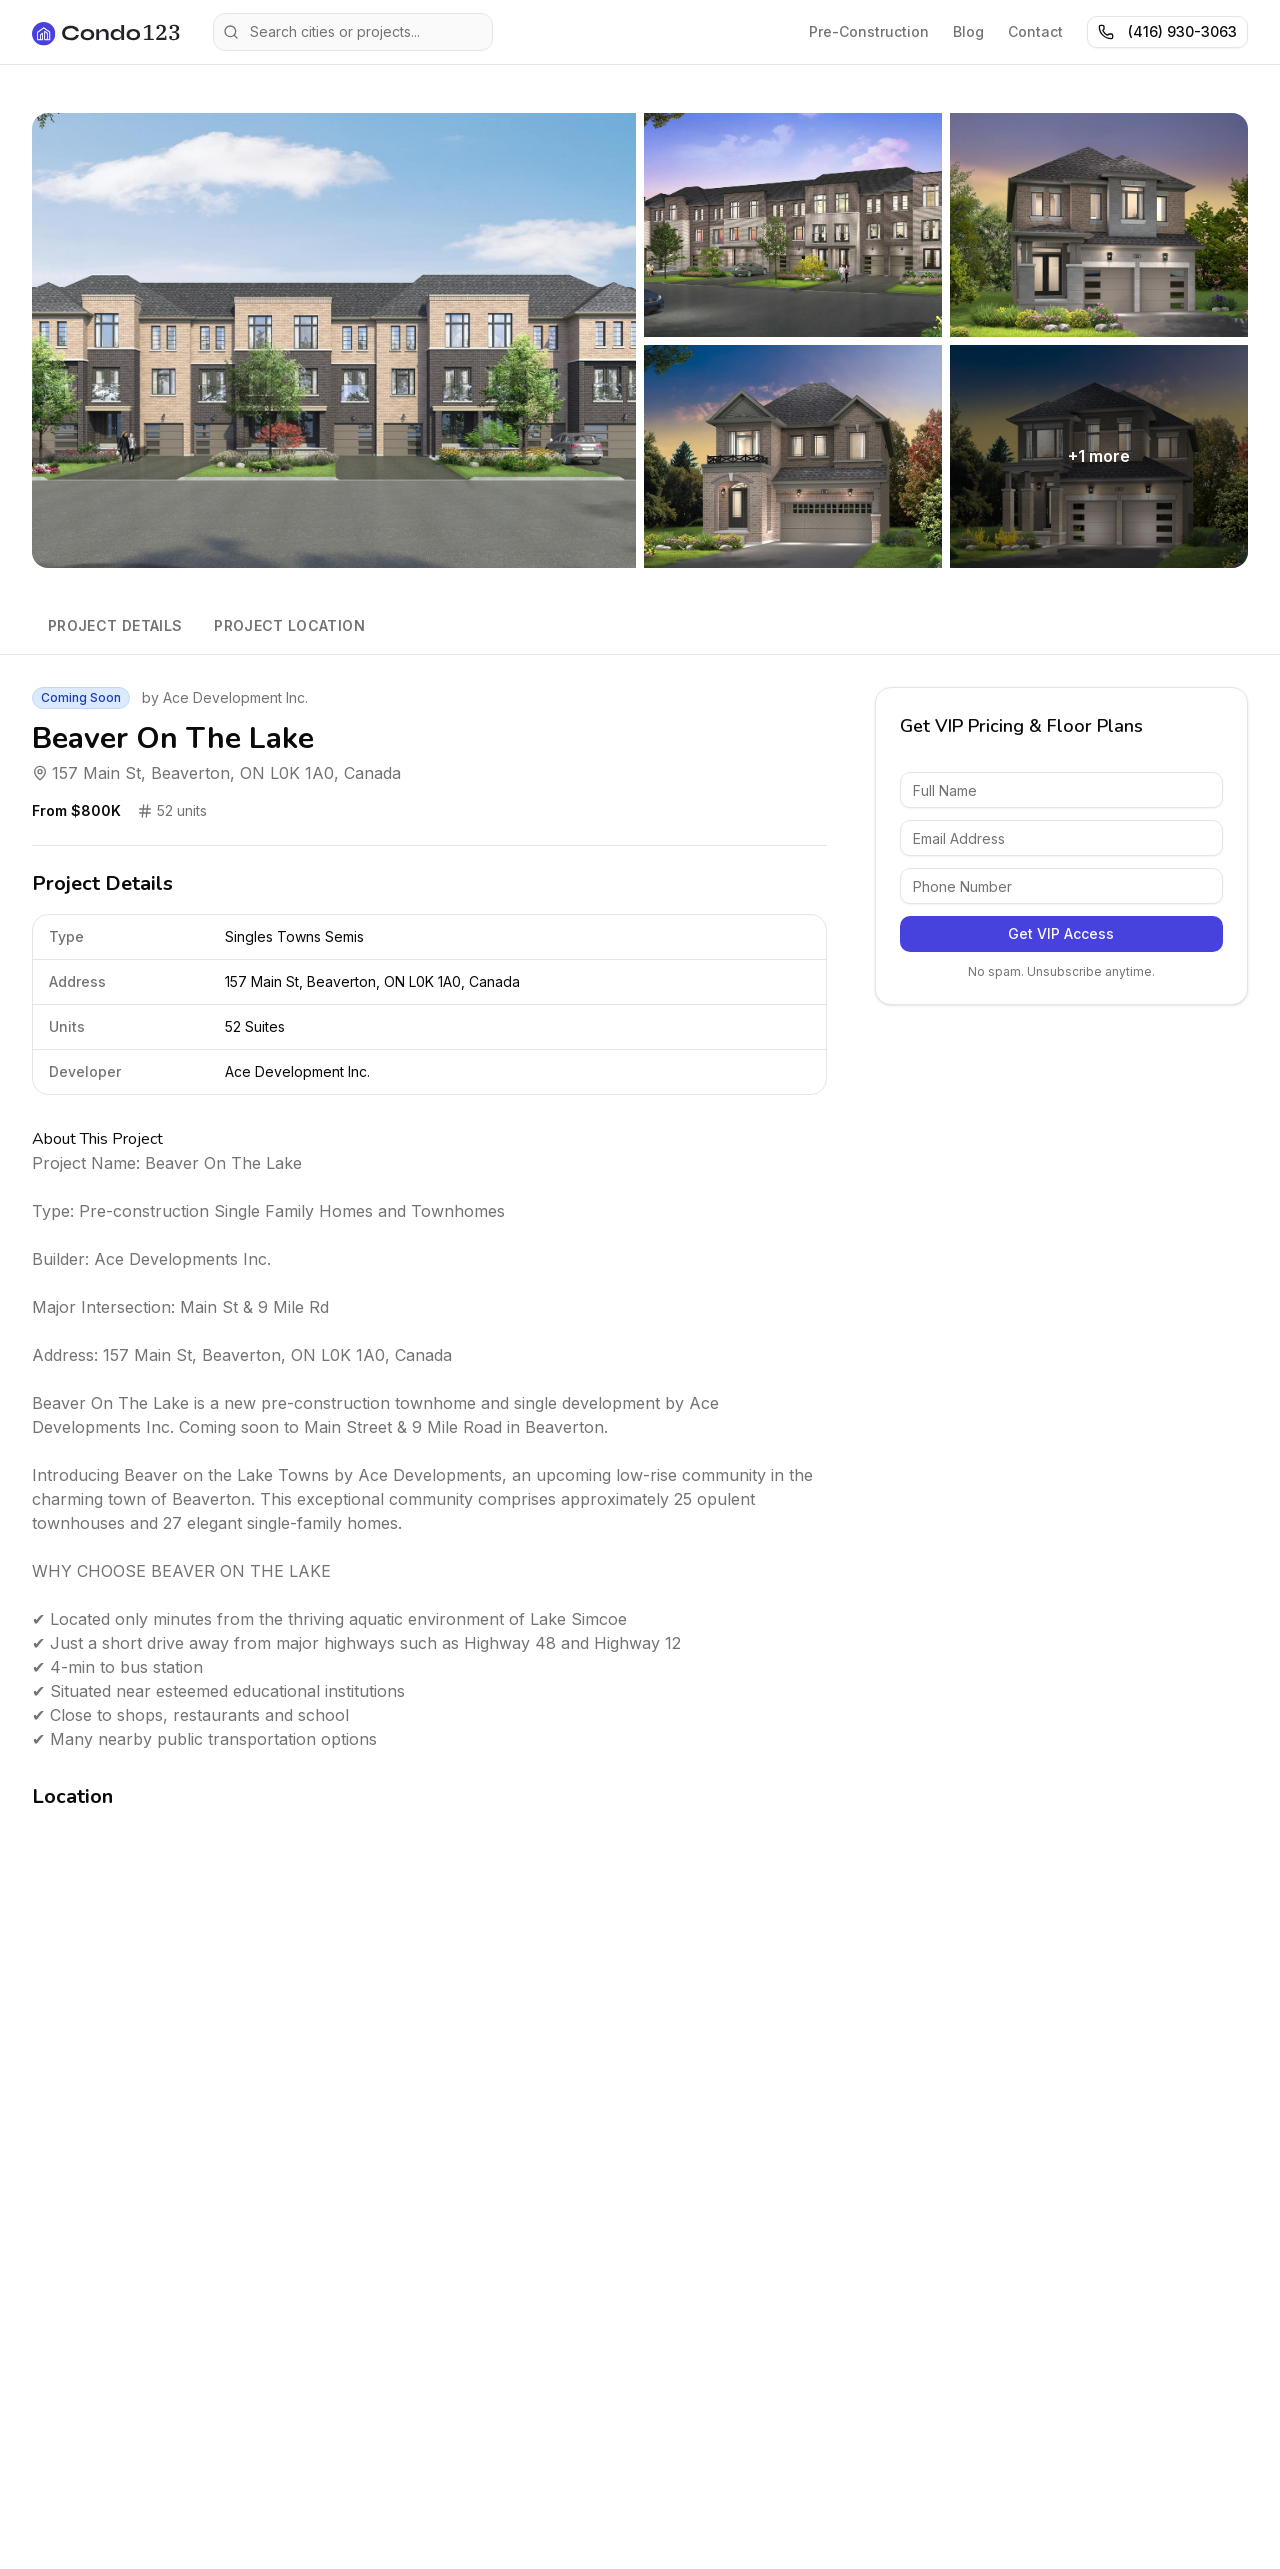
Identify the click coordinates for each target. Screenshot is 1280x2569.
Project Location (289, 625)
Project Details (115, 625)
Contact (1035, 31)
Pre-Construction (869, 31)
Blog (968, 31)
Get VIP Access (1061, 933)
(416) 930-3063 (1167, 31)
